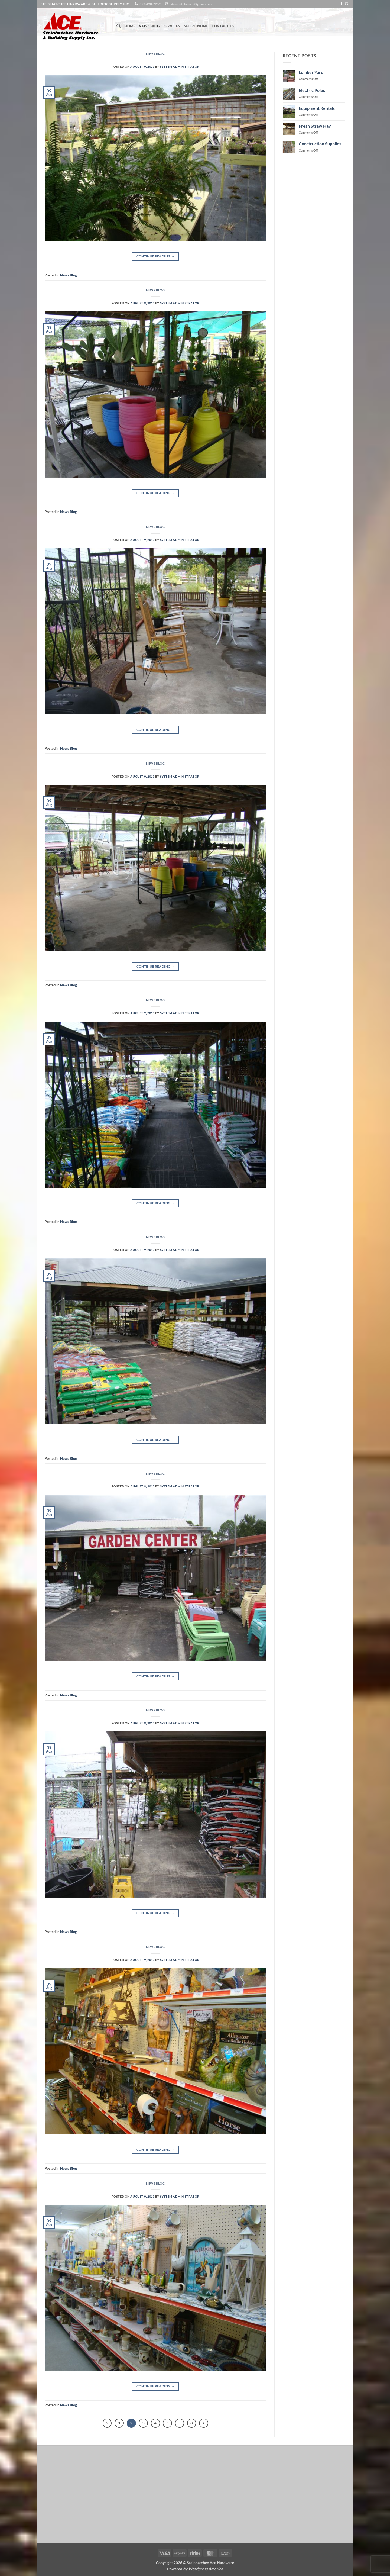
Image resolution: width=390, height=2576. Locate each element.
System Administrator (179, 66)
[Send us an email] (346, 4)
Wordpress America (205, 2569)
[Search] (118, 26)
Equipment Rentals (317, 108)
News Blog (149, 26)
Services (172, 26)
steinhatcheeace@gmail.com (191, 4)
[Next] (203, 2423)
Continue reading (155, 256)
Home (129, 26)
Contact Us (223, 26)
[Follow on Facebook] (341, 4)
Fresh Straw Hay (315, 125)
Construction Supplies (320, 143)
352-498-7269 (150, 4)
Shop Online (196, 26)
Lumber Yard (311, 72)
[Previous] (107, 2423)
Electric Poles (312, 90)
